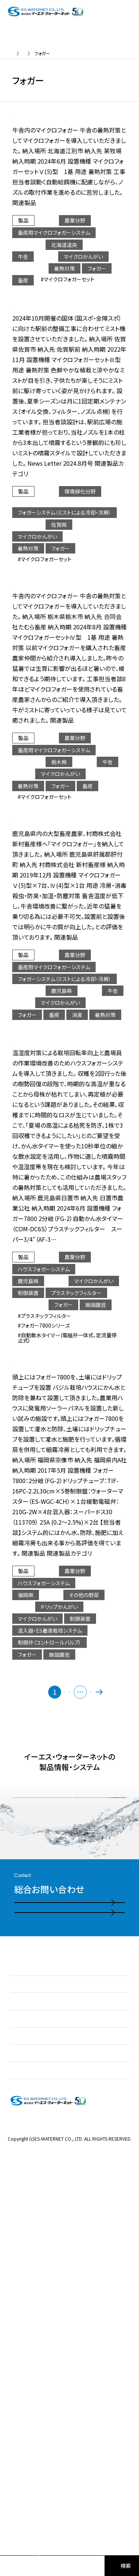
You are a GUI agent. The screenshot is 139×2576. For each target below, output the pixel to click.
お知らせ (20, 2344)
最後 (122, 1910)
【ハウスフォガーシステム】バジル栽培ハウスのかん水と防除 (96, 1564)
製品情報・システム (31, 2396)
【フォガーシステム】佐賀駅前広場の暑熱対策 (95, 360)
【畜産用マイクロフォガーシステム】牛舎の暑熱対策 (97, 136)
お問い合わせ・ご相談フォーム (62, 2279)
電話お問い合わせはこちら (58, 2249)
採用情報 (20, 2448)
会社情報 (20, 2430)
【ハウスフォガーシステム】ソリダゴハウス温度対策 (96, 1204)
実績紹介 (41, 53)
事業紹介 (20, 2378)
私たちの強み (25, 2361)
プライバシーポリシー (69, 2502)
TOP (16, 53)
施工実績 (20, 2413)
